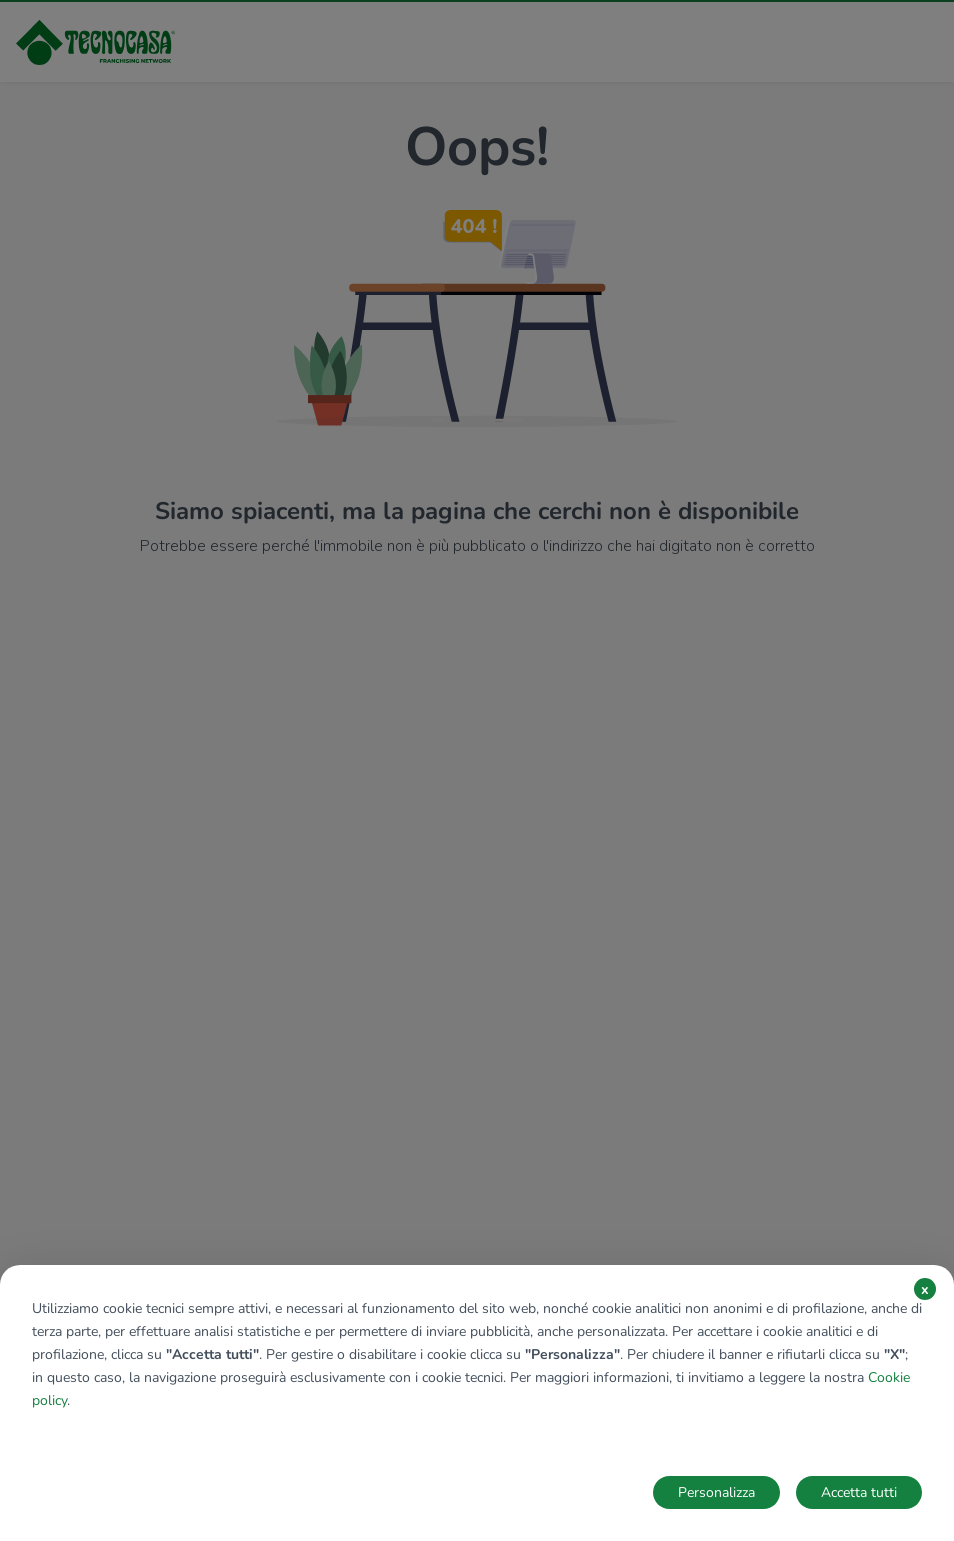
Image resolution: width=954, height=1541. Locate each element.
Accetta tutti (859, 1492)
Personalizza (716, 1492)
